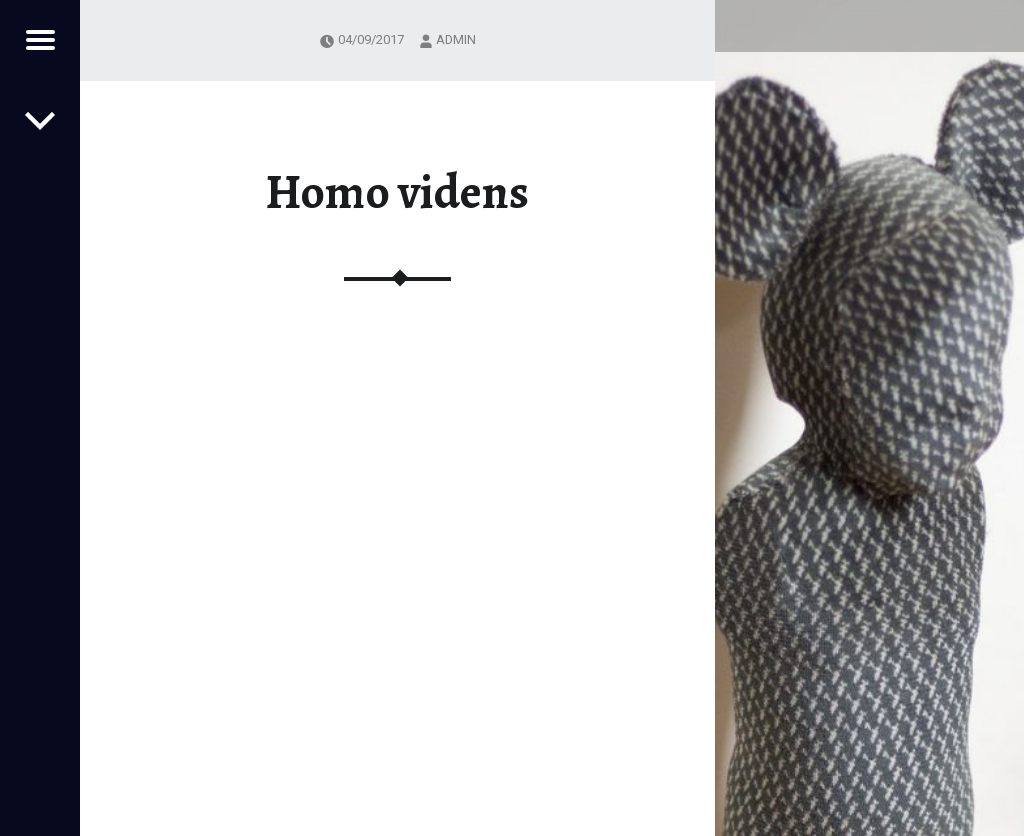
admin (456, 39)
